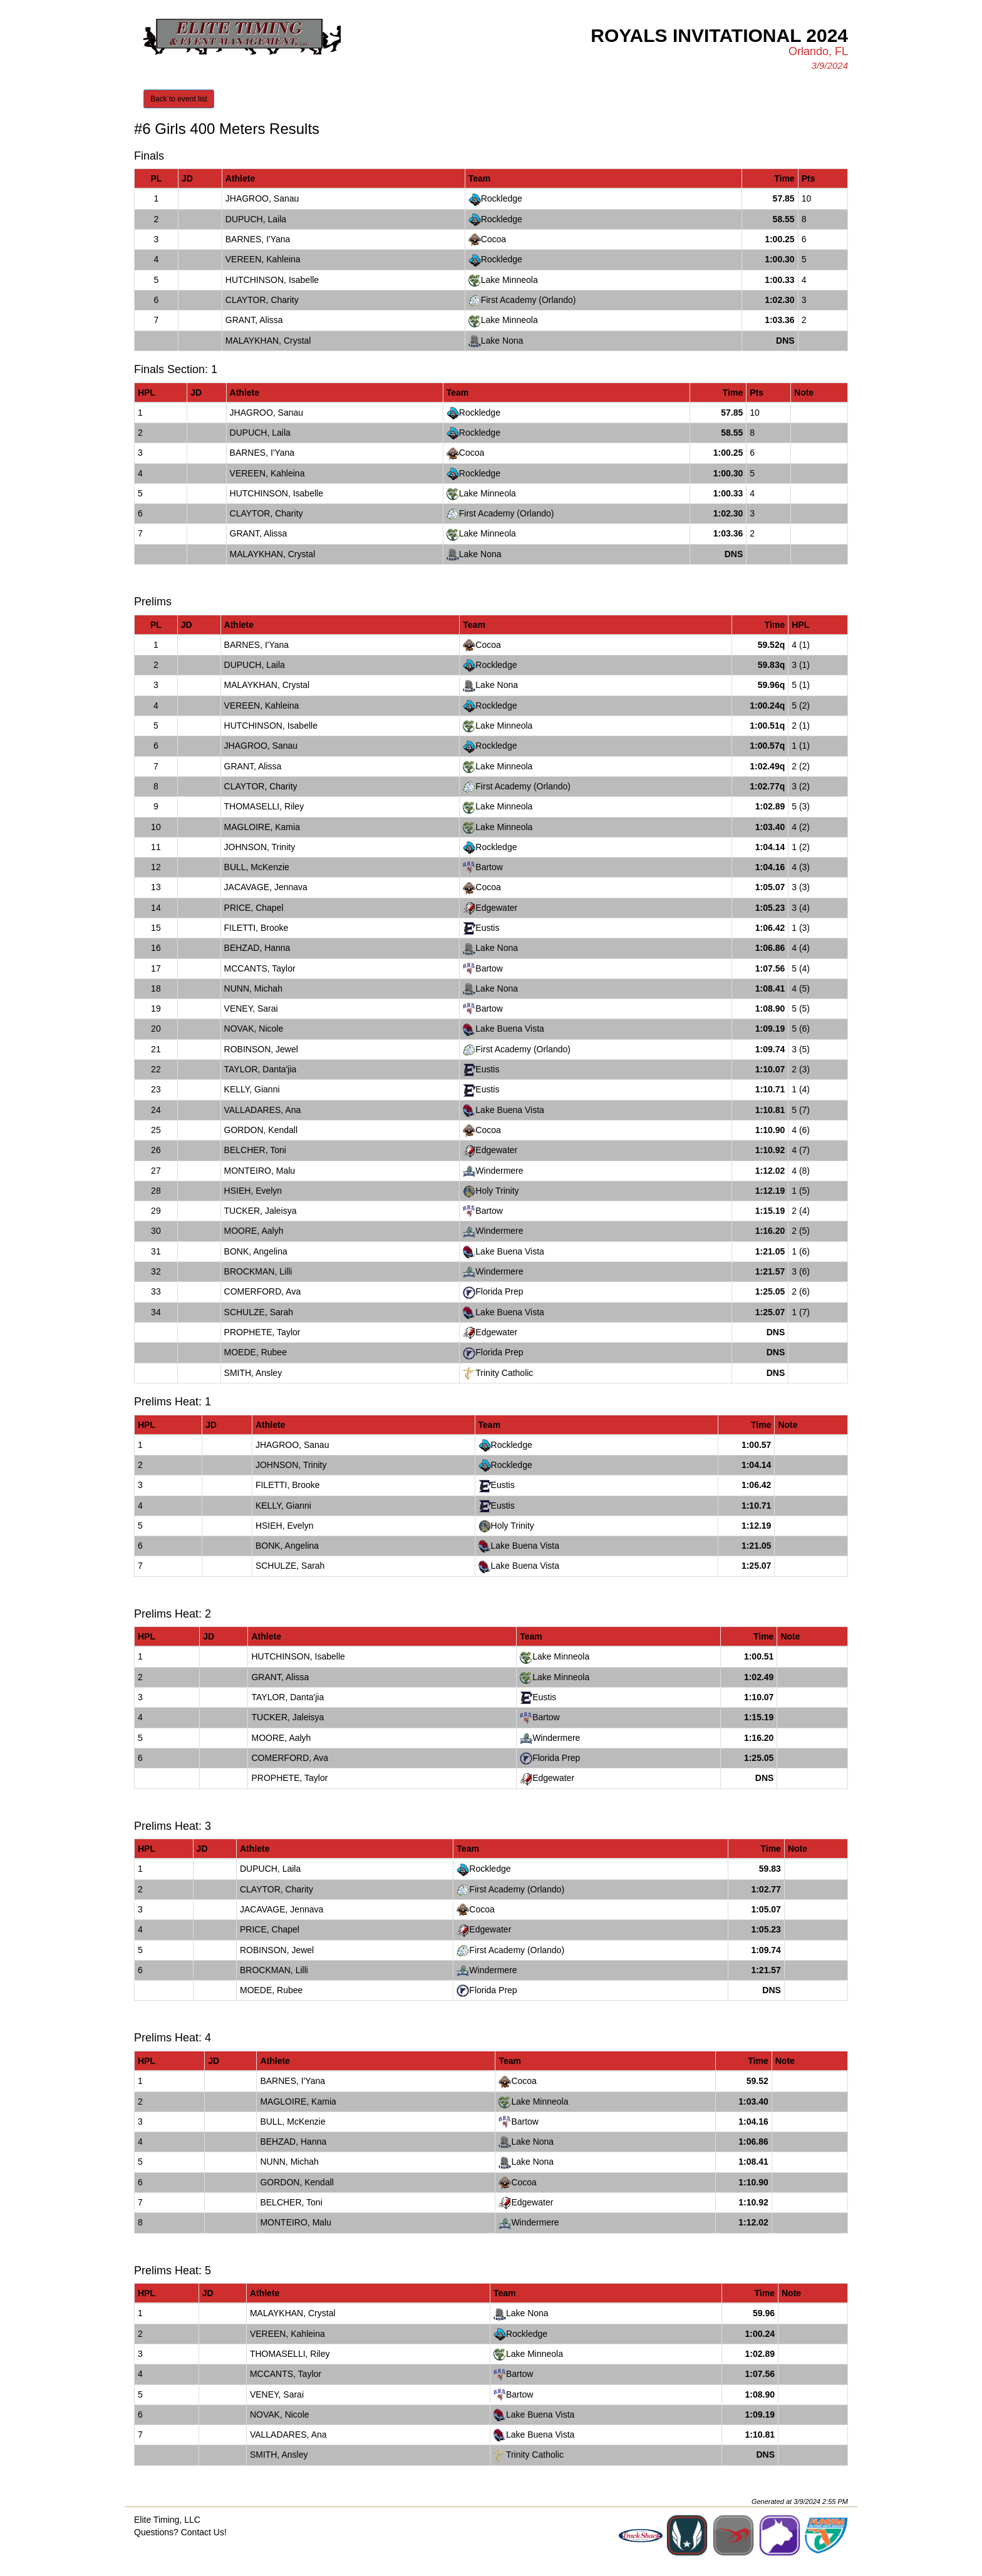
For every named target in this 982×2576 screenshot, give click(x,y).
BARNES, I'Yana (258, 239)
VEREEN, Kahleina (263, 259)
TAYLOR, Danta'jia (260, 1069)
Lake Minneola (509, 280)
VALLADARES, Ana (262, 1110)
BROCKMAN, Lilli (258, 1271)
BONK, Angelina (255, 1251)
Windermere (499, 1171)
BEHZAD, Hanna (257, 948)
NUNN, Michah (253, 988)
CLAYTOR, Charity (262, 300)
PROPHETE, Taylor (262, 1332)
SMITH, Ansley (253, 1373)
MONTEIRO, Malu (260, 1171)
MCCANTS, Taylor (260, 968)
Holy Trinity (497, 1191)
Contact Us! (204, 2532)
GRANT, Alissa (254, 320)
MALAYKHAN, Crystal (268, 341)
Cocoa (493, 239)
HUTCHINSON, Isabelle (272, 280)
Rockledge (501, 198)
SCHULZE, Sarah (258, 1312)
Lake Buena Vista (509, 1029)
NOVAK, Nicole (254, 1029)
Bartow (489, 867)
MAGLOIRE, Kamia (262, 827)
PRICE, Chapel (254, 908)
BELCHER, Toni (255, 1150)
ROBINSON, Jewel (261, 1049)
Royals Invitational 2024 (719, 35)
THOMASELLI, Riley (264, 806)
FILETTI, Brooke (256, 928)
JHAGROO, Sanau (262, 198)
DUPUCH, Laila (255, 219)
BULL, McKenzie (256, 867)
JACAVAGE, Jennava (266, 887)
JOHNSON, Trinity (260, 847)
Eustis (487, 928)
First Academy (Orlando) (528, 300)
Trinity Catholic (504, 1373)
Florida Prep (499, 1291)
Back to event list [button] (178, 99)
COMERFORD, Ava (262, 1291)
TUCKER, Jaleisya (260, 1211)
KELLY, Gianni (252, 1089)
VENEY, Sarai (251, 1008)
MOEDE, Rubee (255, 1352)
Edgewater (496, 908)
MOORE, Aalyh (254, 1231)
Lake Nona (502, 341)
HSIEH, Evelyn (253, 1191)
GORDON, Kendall (260, 1130)
